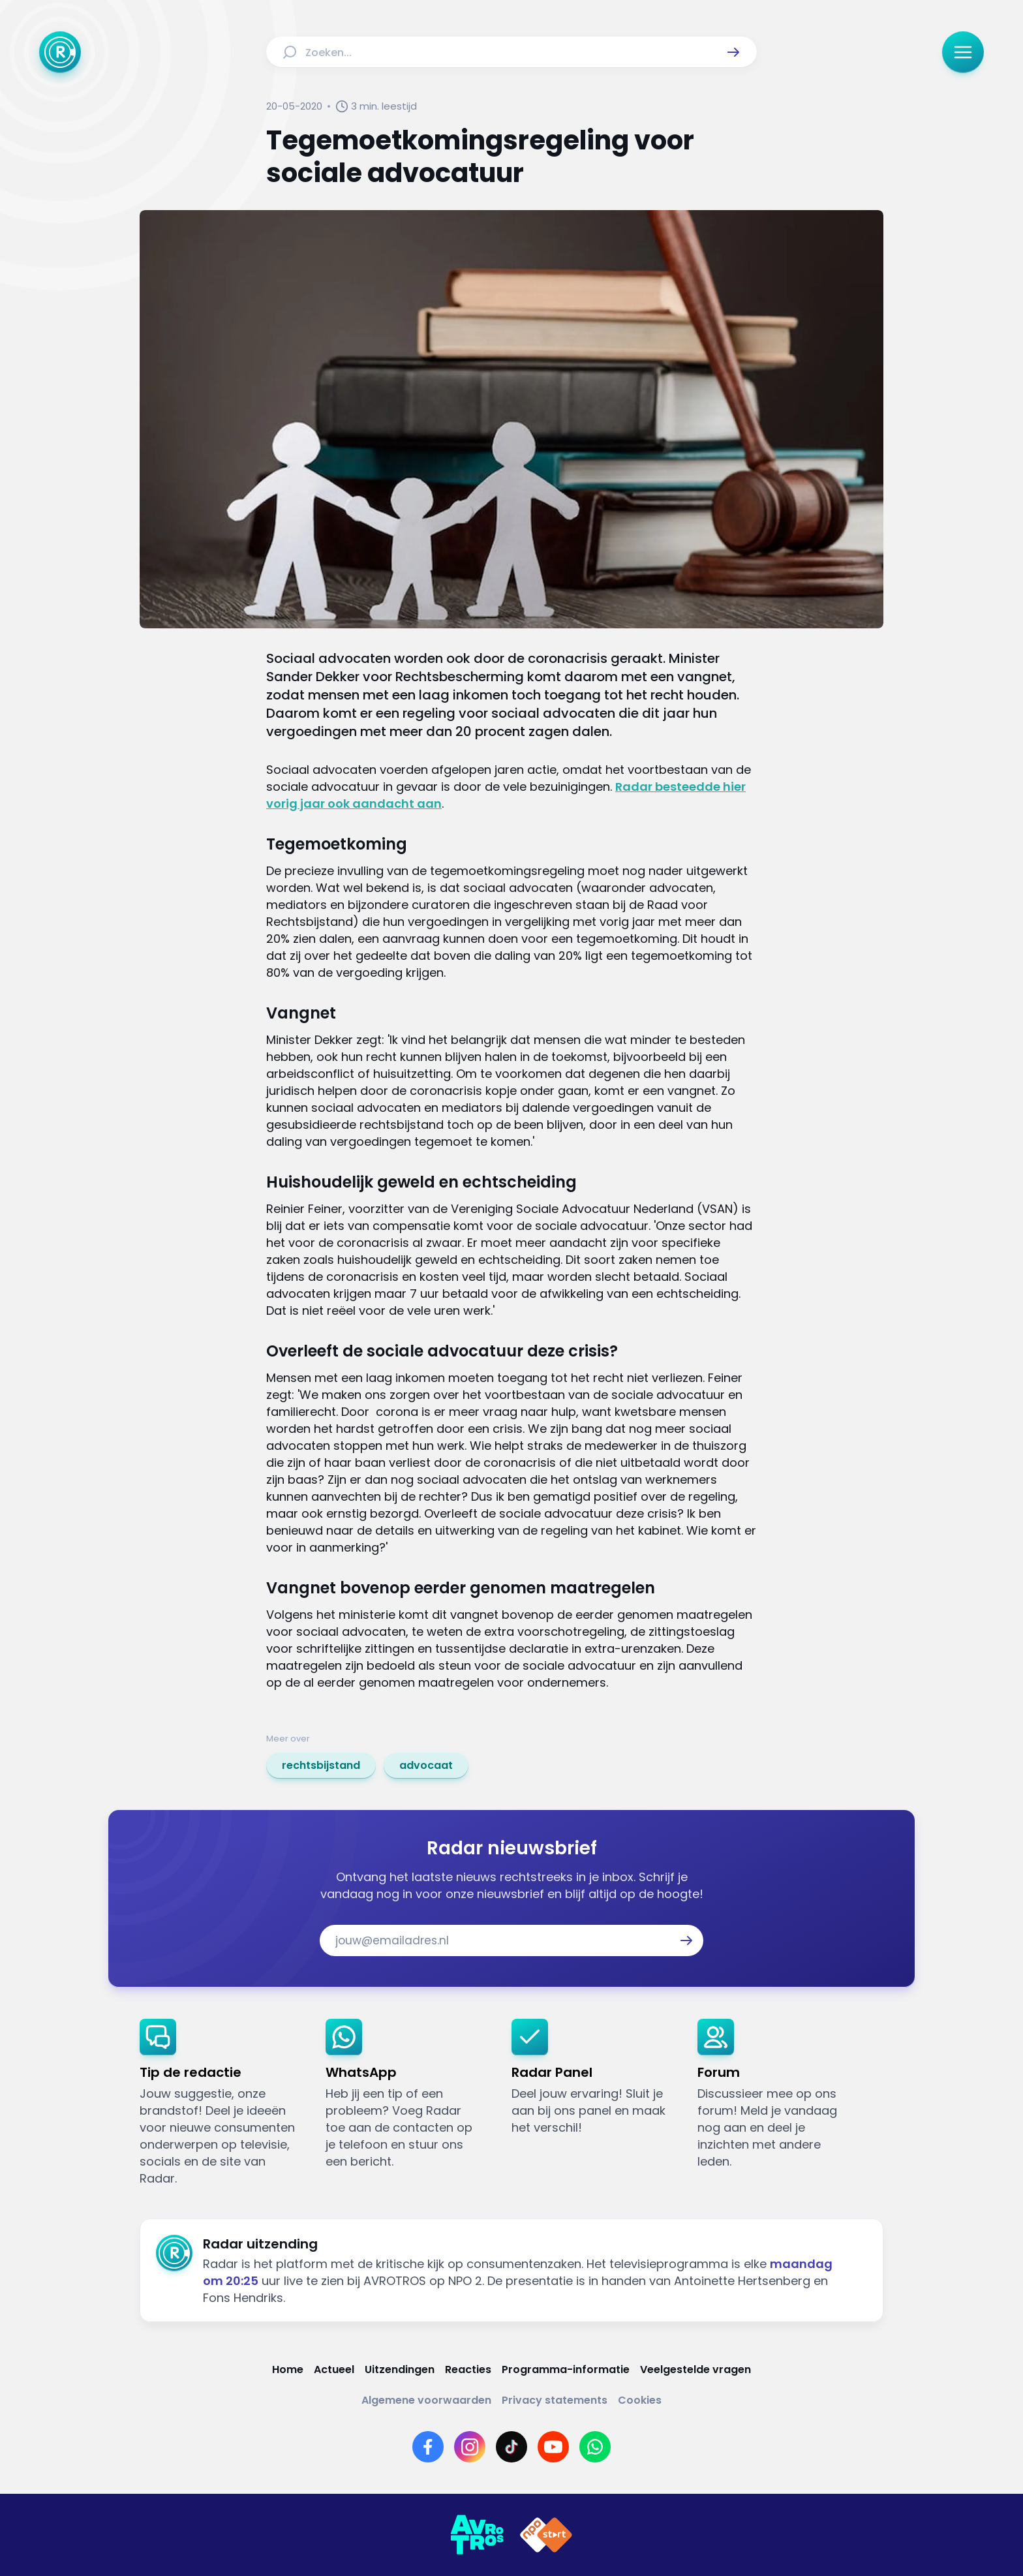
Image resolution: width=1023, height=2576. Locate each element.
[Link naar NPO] (546, 2535)
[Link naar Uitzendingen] (400, 2369)
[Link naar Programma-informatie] (566, 2369)
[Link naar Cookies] (640, 2400)
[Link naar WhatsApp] (595, 2446)
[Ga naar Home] (60, 52)
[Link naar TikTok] (511, 2446)
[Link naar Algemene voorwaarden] (426, 2400)
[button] (733, 52)
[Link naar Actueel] (334, 2369)
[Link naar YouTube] (553, 2446)
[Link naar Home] (287, 2369)
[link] (321, 1766)
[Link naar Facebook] (428, 2446)
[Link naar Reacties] (468, 2369)
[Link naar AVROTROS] (477, 2535)
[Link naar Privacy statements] (554, 2400)
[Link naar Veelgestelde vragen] (695, 2369)
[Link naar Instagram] (469, 2446)
